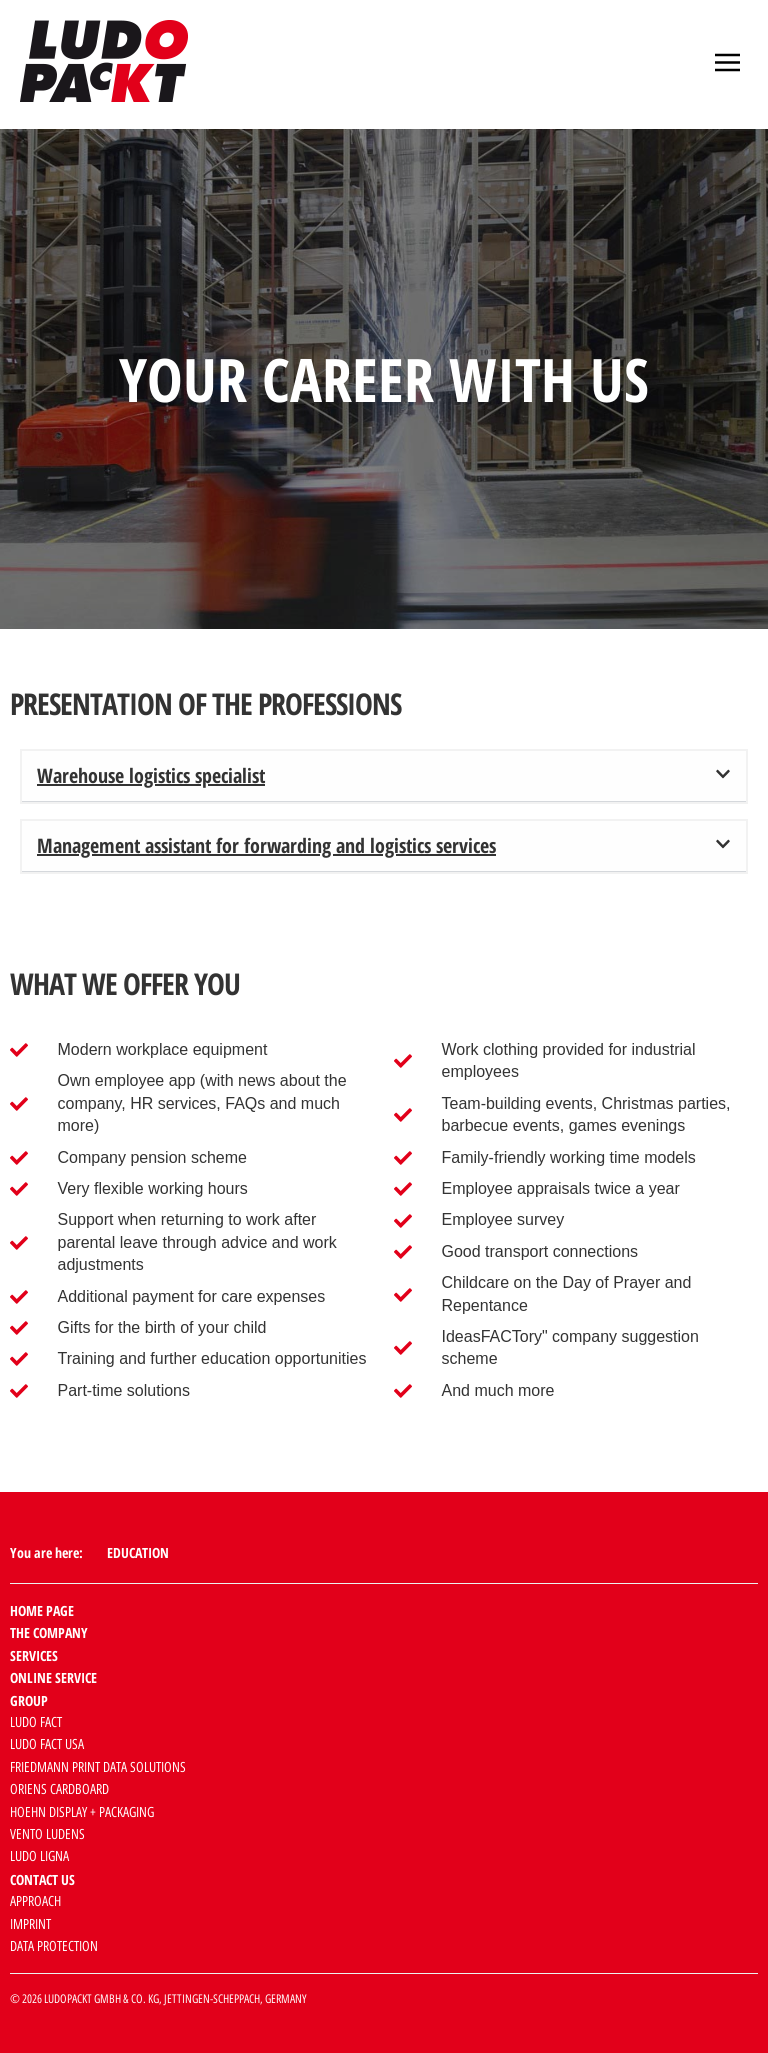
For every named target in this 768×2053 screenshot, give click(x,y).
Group (29, 1700)
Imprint (30, 1924)
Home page (42, 1610)
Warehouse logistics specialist (151, 775)
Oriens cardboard (59, 1789)
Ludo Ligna (39, 1856)
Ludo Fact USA (47, 1744)
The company (49, 1632)
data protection (54, 1946)
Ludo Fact (36, 1722)
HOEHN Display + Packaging (82, 1812)
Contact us (42, 1879)
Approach (35, 1901)
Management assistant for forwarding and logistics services (266, 845)
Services (34, 1655)
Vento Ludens (47, 1834)
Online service (53, 1677)
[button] (728, 64)
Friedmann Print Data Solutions (98, 1767)
